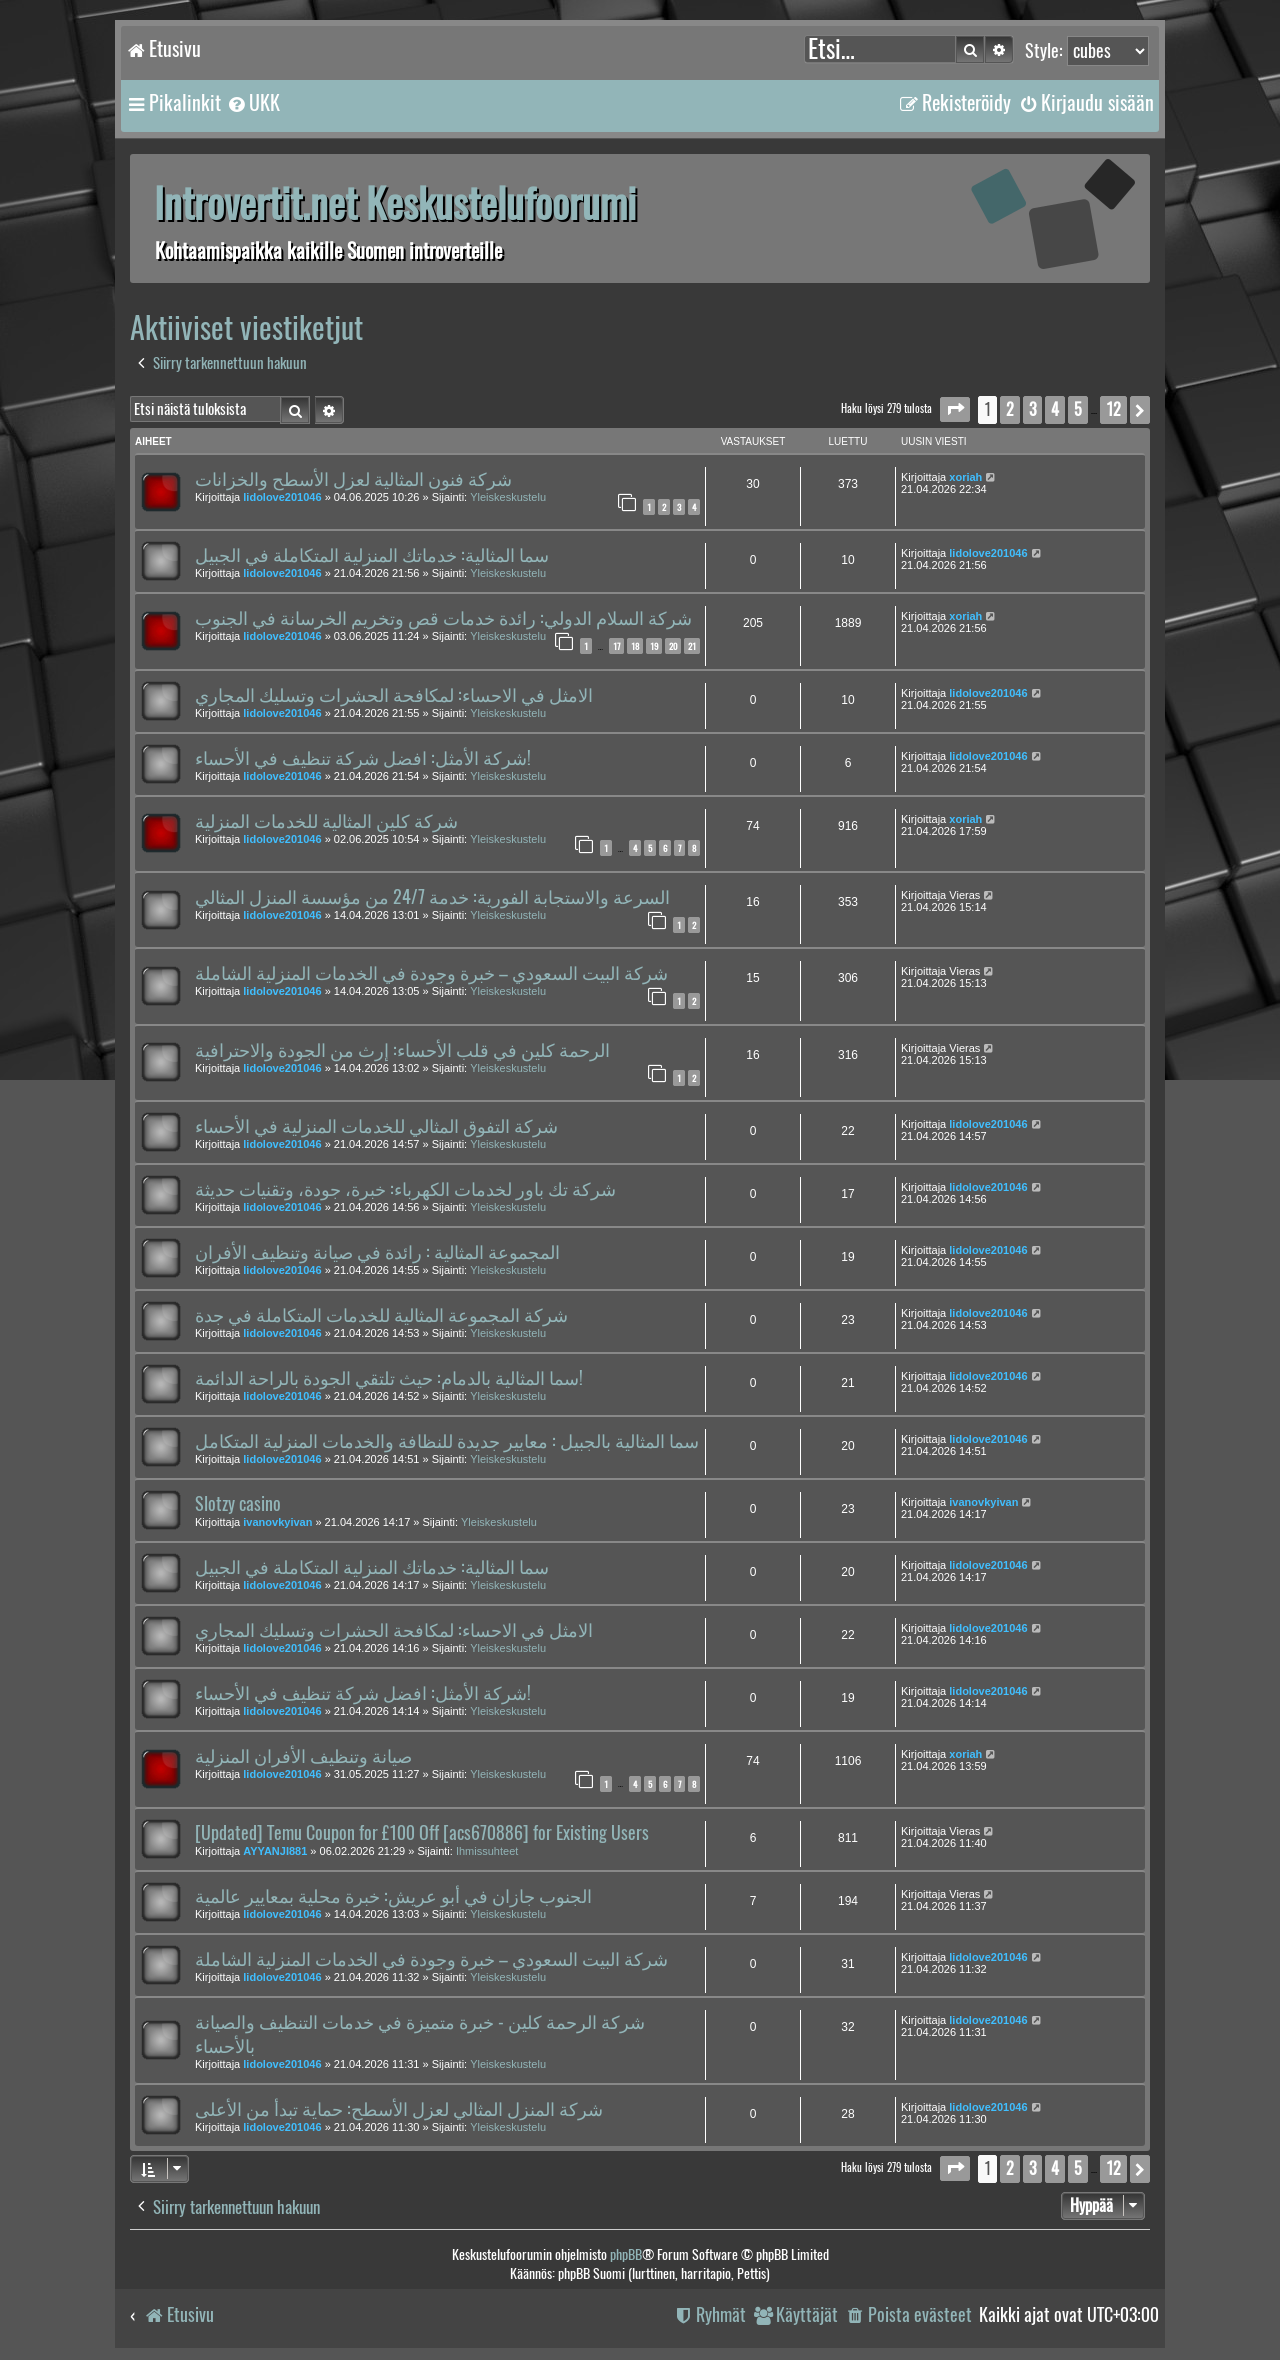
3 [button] (1032, 409)
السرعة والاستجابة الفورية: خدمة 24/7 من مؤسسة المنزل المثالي (432, 897)
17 (616, 646)
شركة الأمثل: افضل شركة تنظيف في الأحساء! (363, 758)
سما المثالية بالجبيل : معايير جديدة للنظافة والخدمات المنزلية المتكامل (447, 1441)
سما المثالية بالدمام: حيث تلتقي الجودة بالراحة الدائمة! (389, 1378)
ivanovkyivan (277, 1522)
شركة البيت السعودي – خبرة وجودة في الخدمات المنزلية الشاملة (431, 973)
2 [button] (1010, 409)
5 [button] (1078, 409)
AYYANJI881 (275, 1851)
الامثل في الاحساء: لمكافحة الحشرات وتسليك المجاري (394, 695)
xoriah (965, 477)
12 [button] (1113, 409)
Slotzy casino (238, 1504)
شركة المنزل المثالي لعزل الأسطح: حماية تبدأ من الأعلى (399, 2109)
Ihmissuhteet (487, 1851)
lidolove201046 (282, 497)
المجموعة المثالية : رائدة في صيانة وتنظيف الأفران (377, 1252)
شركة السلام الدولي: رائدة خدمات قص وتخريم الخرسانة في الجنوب (443, 618)
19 (654, 646)
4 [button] (1055, 409)
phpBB (626, 2254)
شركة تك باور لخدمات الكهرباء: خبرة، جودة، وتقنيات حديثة (405, 1189)
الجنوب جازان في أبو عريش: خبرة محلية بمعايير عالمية (393, 1896)
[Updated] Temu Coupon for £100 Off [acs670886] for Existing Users (422, 1833)
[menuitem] (253, 103)
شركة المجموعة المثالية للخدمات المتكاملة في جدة (381, 1315)
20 (673, 646)
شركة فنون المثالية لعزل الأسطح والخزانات (353, 479)
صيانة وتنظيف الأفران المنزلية (303, 1756)
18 (635, 646)
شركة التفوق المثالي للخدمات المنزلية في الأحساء (376, 1126)
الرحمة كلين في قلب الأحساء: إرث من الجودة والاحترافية (402, 1050)
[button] (955, 409)
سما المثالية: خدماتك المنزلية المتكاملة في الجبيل (372, 555)
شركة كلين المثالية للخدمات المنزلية (326, 821)
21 (692, 646)
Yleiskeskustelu (508, 497)
